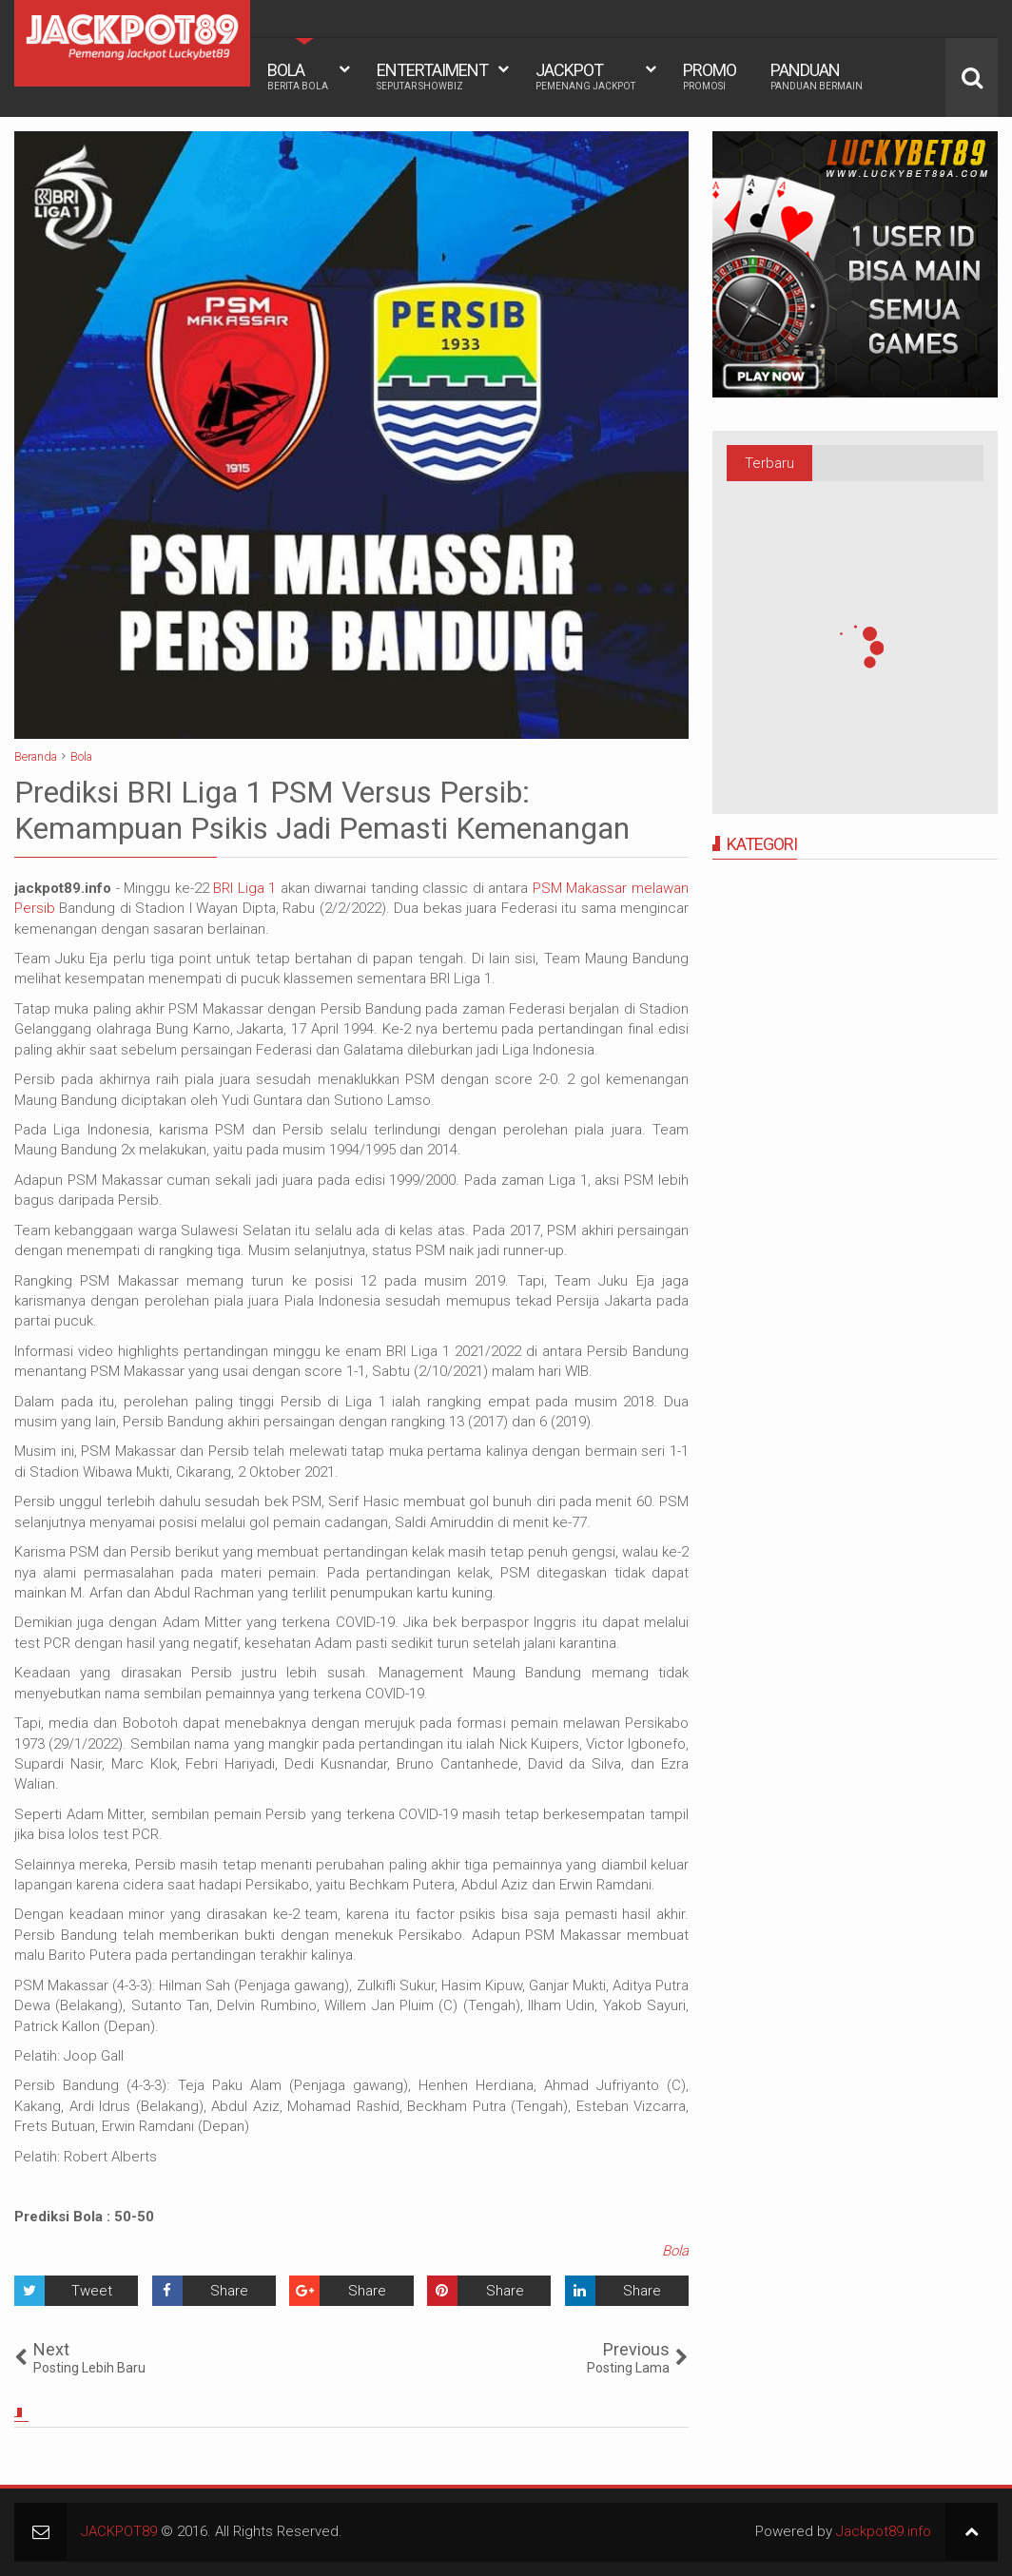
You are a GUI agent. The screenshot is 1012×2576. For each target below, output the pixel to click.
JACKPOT (585, 76)
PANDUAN (816, 76)
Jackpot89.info (883, 2531)
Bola (675, 2250)
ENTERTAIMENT (432, 76)
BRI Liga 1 (244, 888)
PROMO (709, 76)
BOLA (297, 76)
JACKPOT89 (119, 2531)
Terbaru (769, 463)
